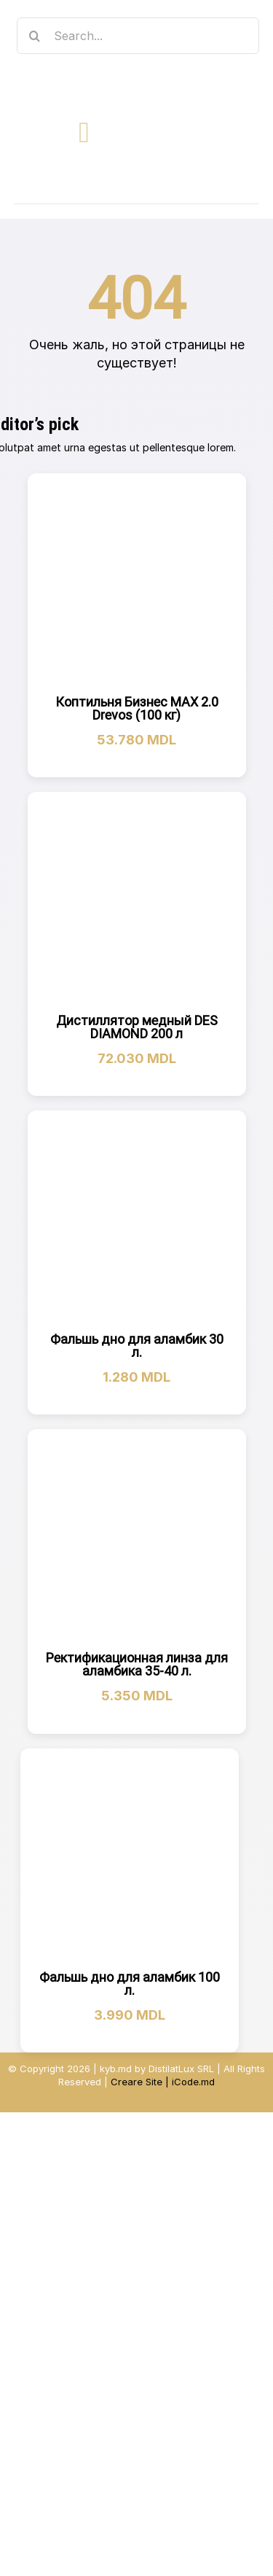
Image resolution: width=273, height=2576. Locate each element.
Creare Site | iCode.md (163, 2081)
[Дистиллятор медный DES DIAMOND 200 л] (137, 901)
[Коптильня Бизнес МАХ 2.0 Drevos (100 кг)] (137, 582)
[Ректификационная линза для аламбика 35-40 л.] (137, 1538)
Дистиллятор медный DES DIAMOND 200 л (137, 1027)
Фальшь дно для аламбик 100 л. (129, 1983)
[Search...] (138, 35)
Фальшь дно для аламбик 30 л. (136, 1345)
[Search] (35, 35)
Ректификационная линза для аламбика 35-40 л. (137, 1664)
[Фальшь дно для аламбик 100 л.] (129, 1857)
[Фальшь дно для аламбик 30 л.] (137, 1220)
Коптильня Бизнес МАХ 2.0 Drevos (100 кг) (136, 708)
